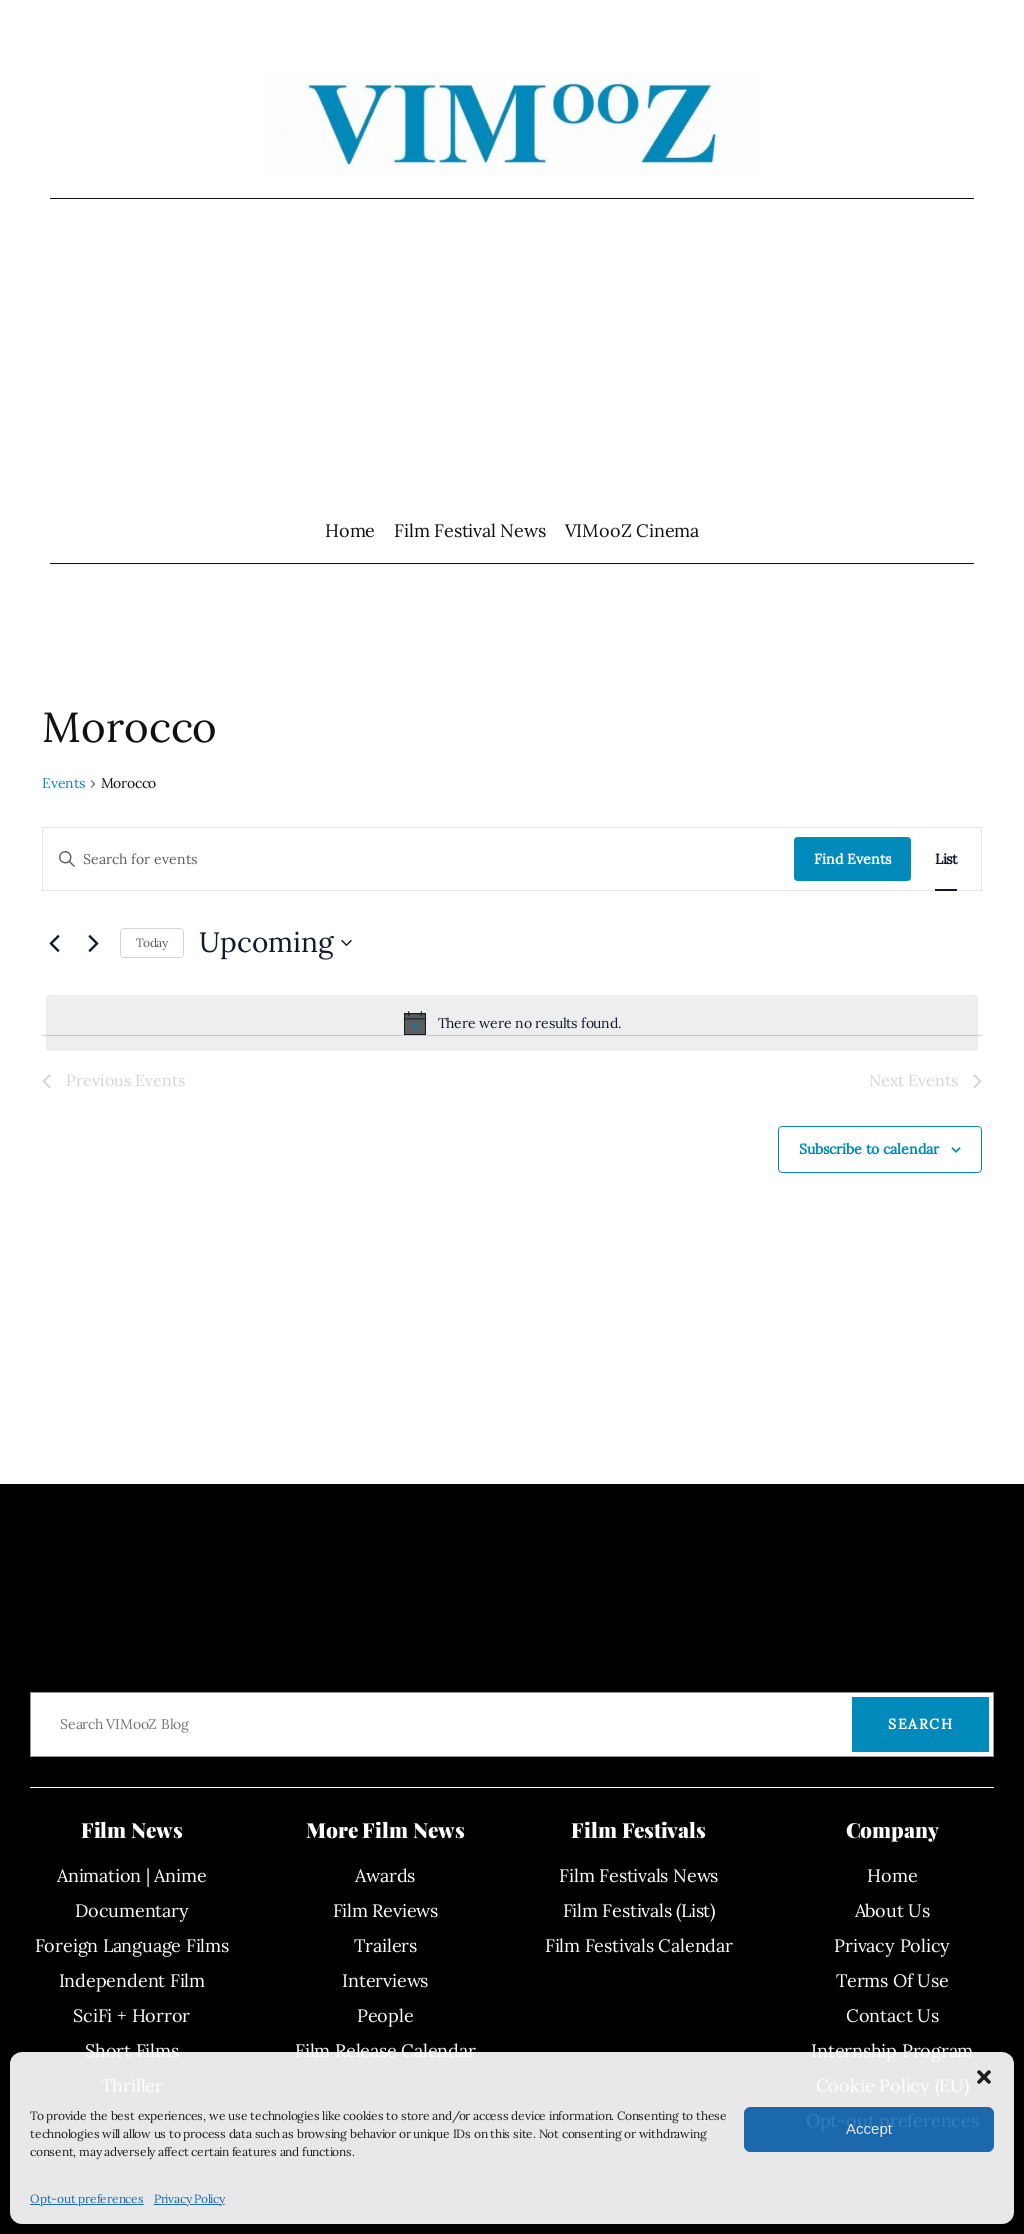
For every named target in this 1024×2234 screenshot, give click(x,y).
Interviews (385, 1980)
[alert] (512, 1023)
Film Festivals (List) (639, 1910)
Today (152, 942)
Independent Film (132, 1980)
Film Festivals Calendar (639, 1945)
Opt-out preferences (87, 2198)
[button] (984, 2077)
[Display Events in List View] (946, 859)
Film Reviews (385, 1910)
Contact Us (892, 2015)
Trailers (385, 1945)
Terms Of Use (892, 1980)
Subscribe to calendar (869, 1149)
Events (63, 783)
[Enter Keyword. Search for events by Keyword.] (418, 859)
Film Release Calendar (385, 2050)
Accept (869, 2128)
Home (350, 530)
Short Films (132, 2050)
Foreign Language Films (132, 1945)
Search (920, 1724)
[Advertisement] (512, 358)
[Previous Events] (54, 943)
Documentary (132, 1910)
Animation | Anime (131, 1875)
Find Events (852, 859)
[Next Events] (93, 943)
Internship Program (892, 2050)
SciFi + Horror (131, 2015)
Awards (385, 1875)
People (385, 2015)
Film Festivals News (638, 1875)
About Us (892, 1910)
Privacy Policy (189, 2198)
